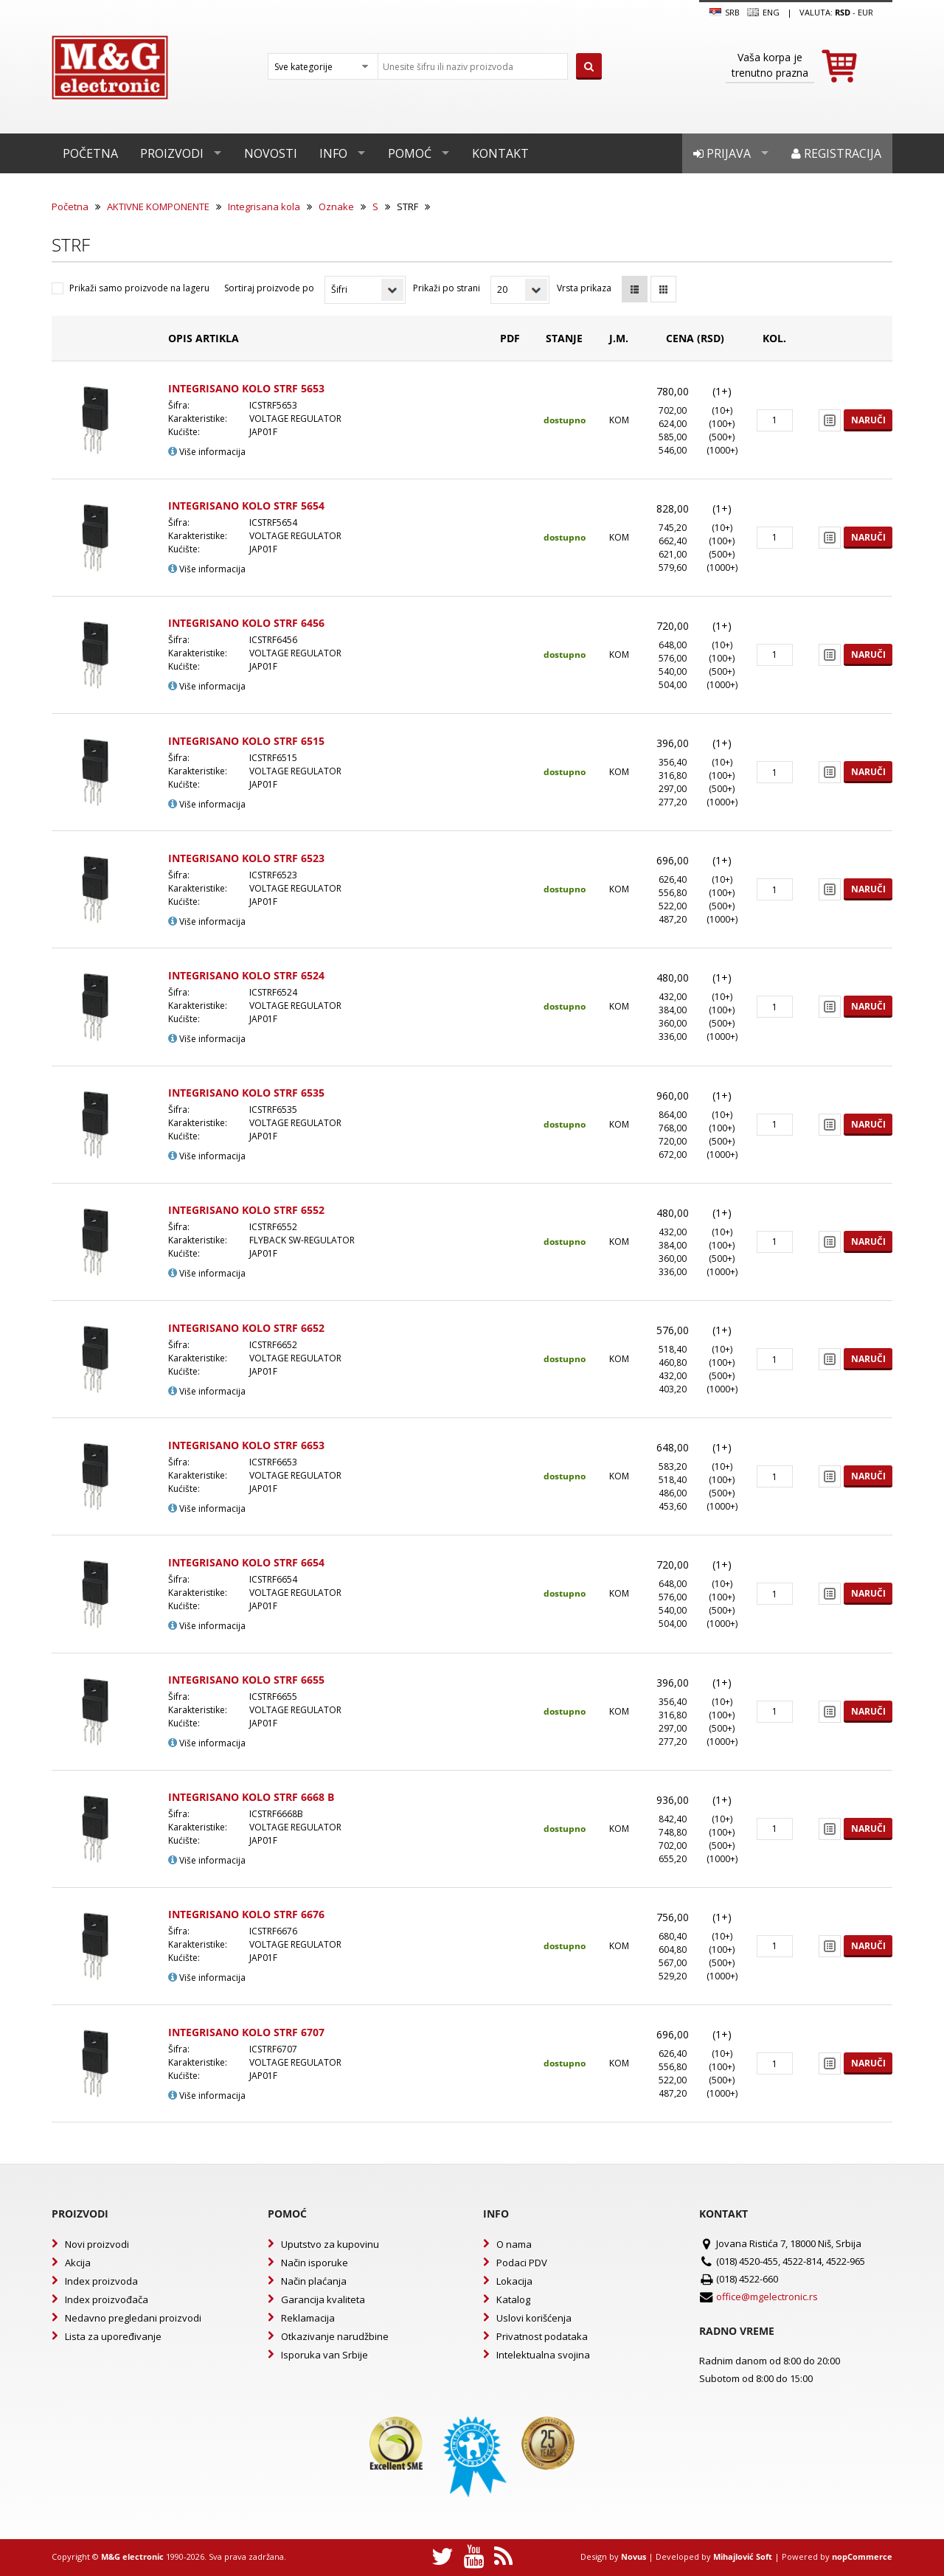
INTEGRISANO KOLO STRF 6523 (246, 858)
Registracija (836, 153)
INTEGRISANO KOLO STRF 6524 (246, 975)
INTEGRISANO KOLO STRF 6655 (246, 1680)
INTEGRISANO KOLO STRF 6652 (246, 1328)
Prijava (722, 153)
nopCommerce (862, 2556)
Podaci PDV (521, 2262)
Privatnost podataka (542, 2336)
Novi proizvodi (97, 2244)
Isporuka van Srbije (324, 2354)
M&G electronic (132, 2556)
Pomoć (409, 153)
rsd (842, 12)
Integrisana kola (264, 206)
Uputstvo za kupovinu (330, 2244)
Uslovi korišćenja (534, 2318)
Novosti (270, 153)
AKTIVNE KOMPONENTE (158, 206)
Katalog (513, 2299)
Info (333, 153)
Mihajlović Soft (742, 2556)
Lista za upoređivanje (113, 2336)
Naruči (868, 420)
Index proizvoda (101, 2281)
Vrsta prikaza (584, 288)
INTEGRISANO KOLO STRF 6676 (246, 1914)
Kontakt (500, 153)
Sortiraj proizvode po (269, 288)
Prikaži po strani (446, 288)
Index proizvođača (106, 2299)
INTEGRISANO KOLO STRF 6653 (246, 1445)
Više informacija (207, 451)
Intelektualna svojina (543, 2354)
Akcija (78, 2262)
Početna (90, 153)
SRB (724, 12)
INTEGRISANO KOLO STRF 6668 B (251, 1797)
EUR (865, 12)
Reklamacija (308, 2318)
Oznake (336, 206)
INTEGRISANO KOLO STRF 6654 (246, 1562)
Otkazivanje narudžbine (335, 2336)
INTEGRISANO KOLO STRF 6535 (246, 1093)
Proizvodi (172, 153)
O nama (514, 2244)
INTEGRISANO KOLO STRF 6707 (246, 2032)
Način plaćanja (314, 2281)
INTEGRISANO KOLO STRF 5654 (246, 506)
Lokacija (514, 2281)
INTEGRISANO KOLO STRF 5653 (246, 388)
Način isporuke (314, 2262)
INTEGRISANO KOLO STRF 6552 (246, 1210)
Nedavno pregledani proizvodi (133, 2318)
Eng (763, 12)
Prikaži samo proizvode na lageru (139, 288)
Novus (633, 2556)
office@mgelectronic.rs (767, 2296)
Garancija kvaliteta (323, 2299)
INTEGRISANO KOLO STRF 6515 (246, 741)
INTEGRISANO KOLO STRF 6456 (246, 623)
